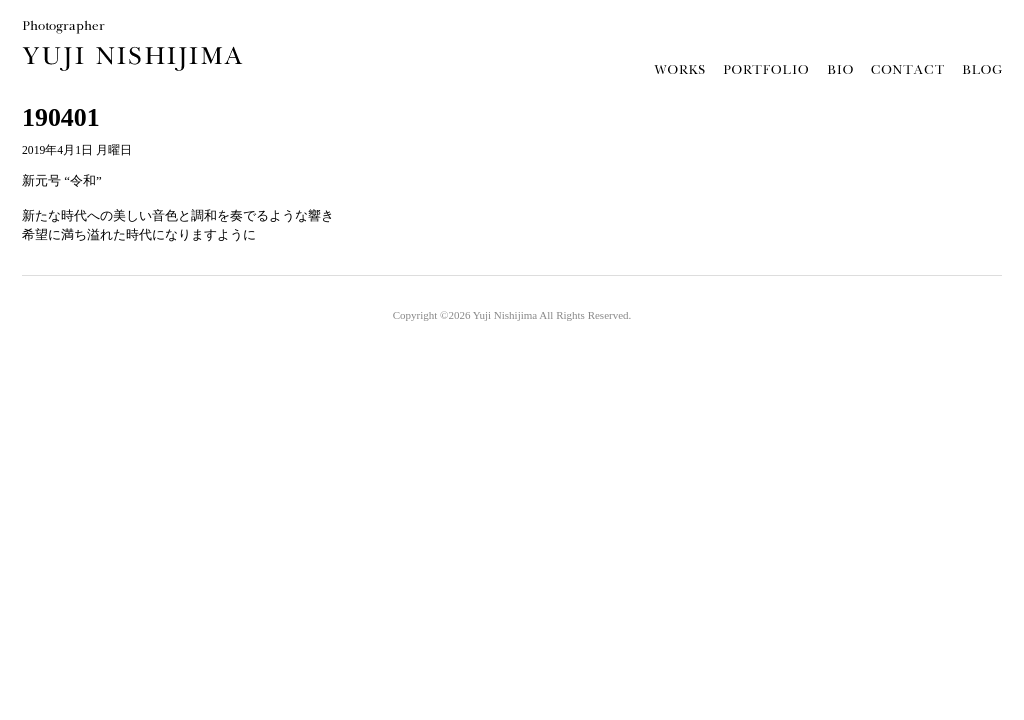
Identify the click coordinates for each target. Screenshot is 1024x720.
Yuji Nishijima (505, 315)
